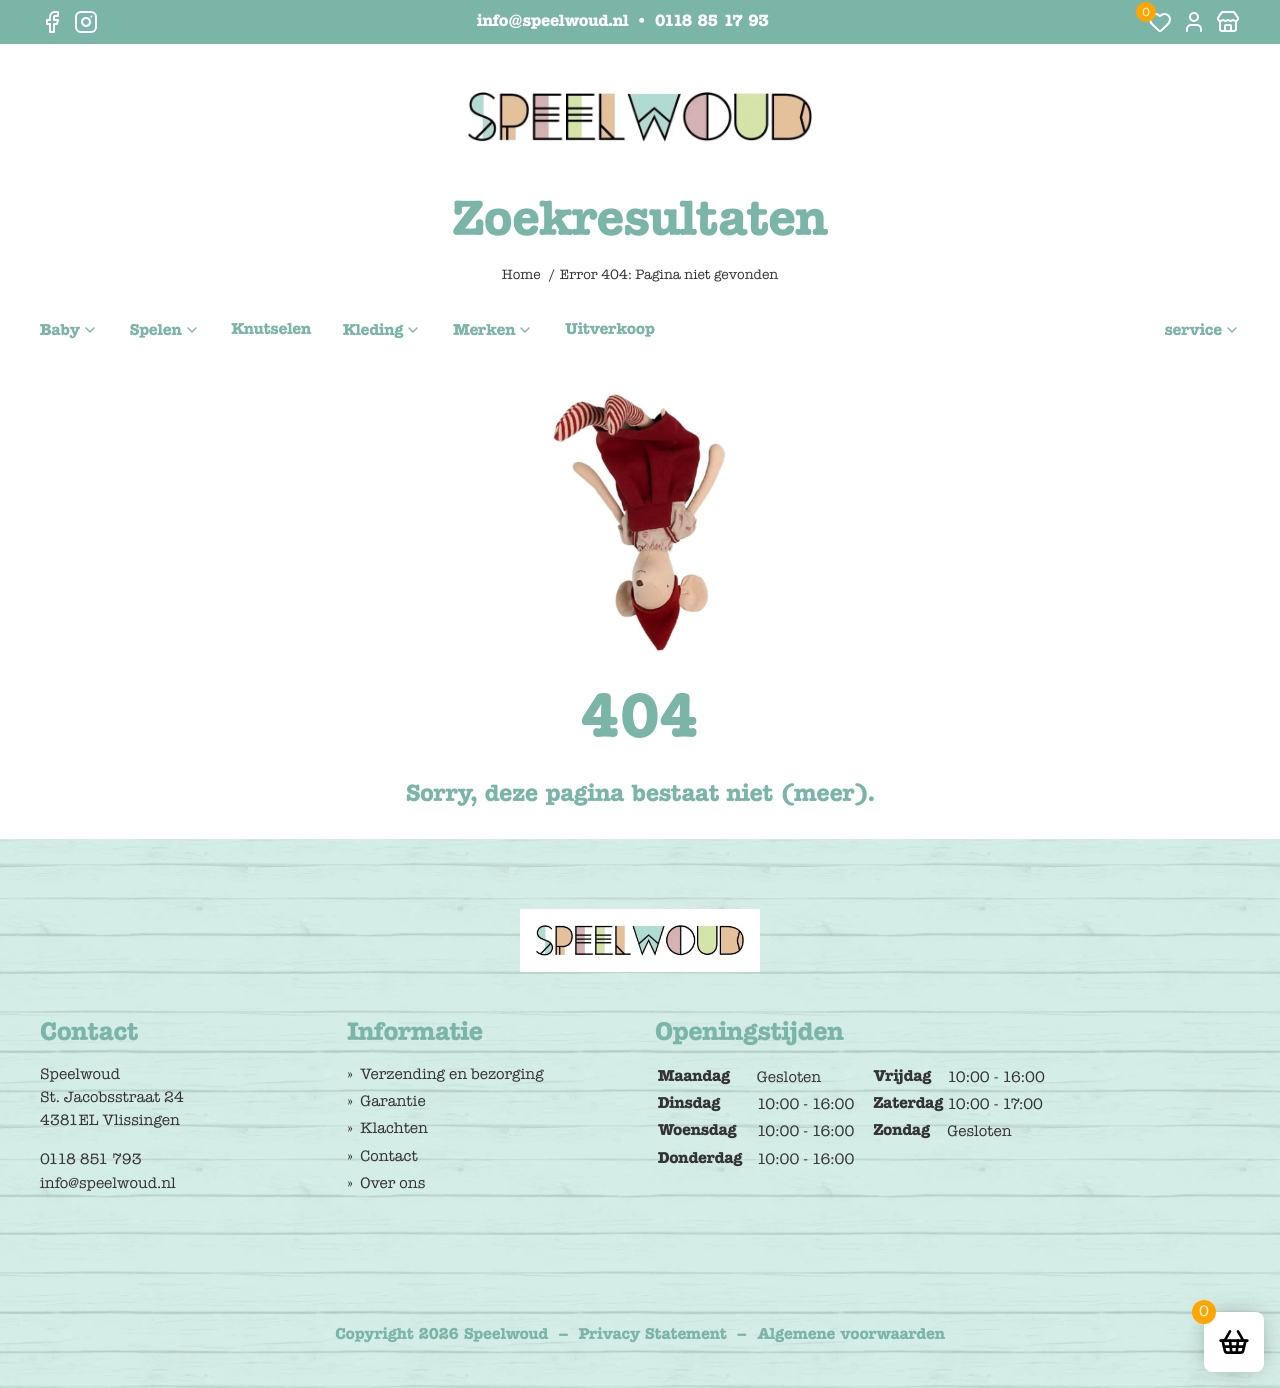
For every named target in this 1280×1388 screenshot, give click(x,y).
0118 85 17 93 (712, 22)
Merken (484, 331)
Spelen (156, 331)
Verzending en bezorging (451, 1074)
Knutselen (272, 330)
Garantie (392, 1101)
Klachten (394, 1128)
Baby (60, 331)
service (1193, 331)
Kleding (373, 331)
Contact (388, 1156)
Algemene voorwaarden (851, 1335)
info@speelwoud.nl (552, 22)
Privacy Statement (653, 1335)
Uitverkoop (609, 330)
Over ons (392, 1183)
